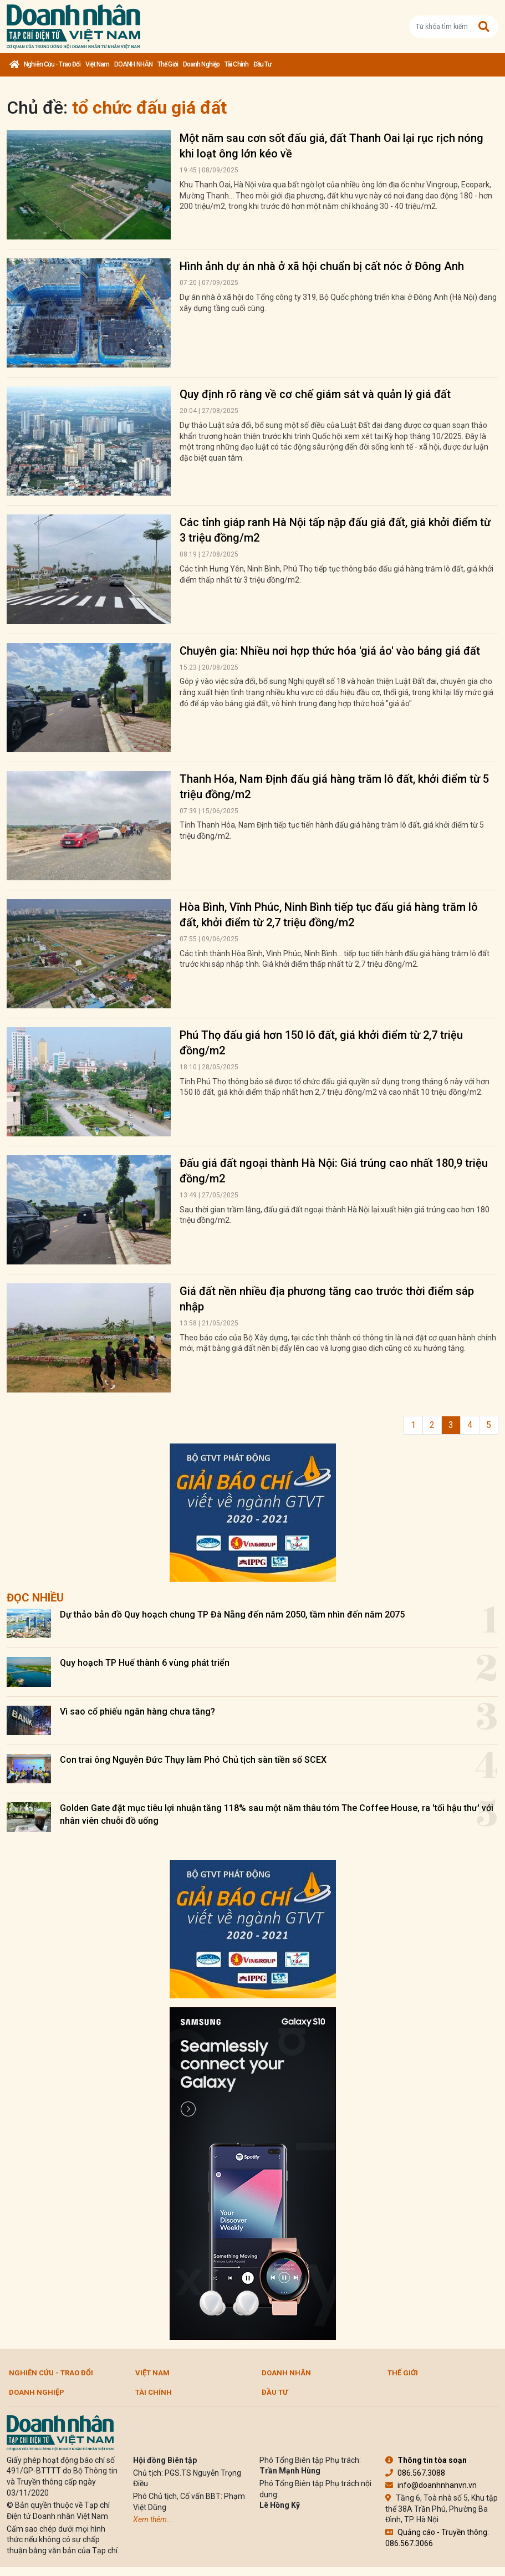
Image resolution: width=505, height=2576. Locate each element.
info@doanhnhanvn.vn (431, 2485)
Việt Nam (97, 64)
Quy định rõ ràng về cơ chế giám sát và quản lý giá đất (315, 394)
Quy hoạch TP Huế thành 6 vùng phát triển (144, 1662)
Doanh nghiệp (201, 64)
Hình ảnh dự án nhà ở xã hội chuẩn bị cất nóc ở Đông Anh (322, 266)
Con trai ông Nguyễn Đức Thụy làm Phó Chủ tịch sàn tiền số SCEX (193, 1759)
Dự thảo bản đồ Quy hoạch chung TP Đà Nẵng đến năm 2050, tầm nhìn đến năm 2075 (232, 1614)
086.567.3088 (415, 2472)
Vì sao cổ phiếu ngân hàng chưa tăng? (137, 1711)
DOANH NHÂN (133, 64)
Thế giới (167, 64)
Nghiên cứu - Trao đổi (52, 64)
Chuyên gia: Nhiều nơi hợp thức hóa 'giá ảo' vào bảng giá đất (330, 650)
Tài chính (236, 64)
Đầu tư (262, 64)
